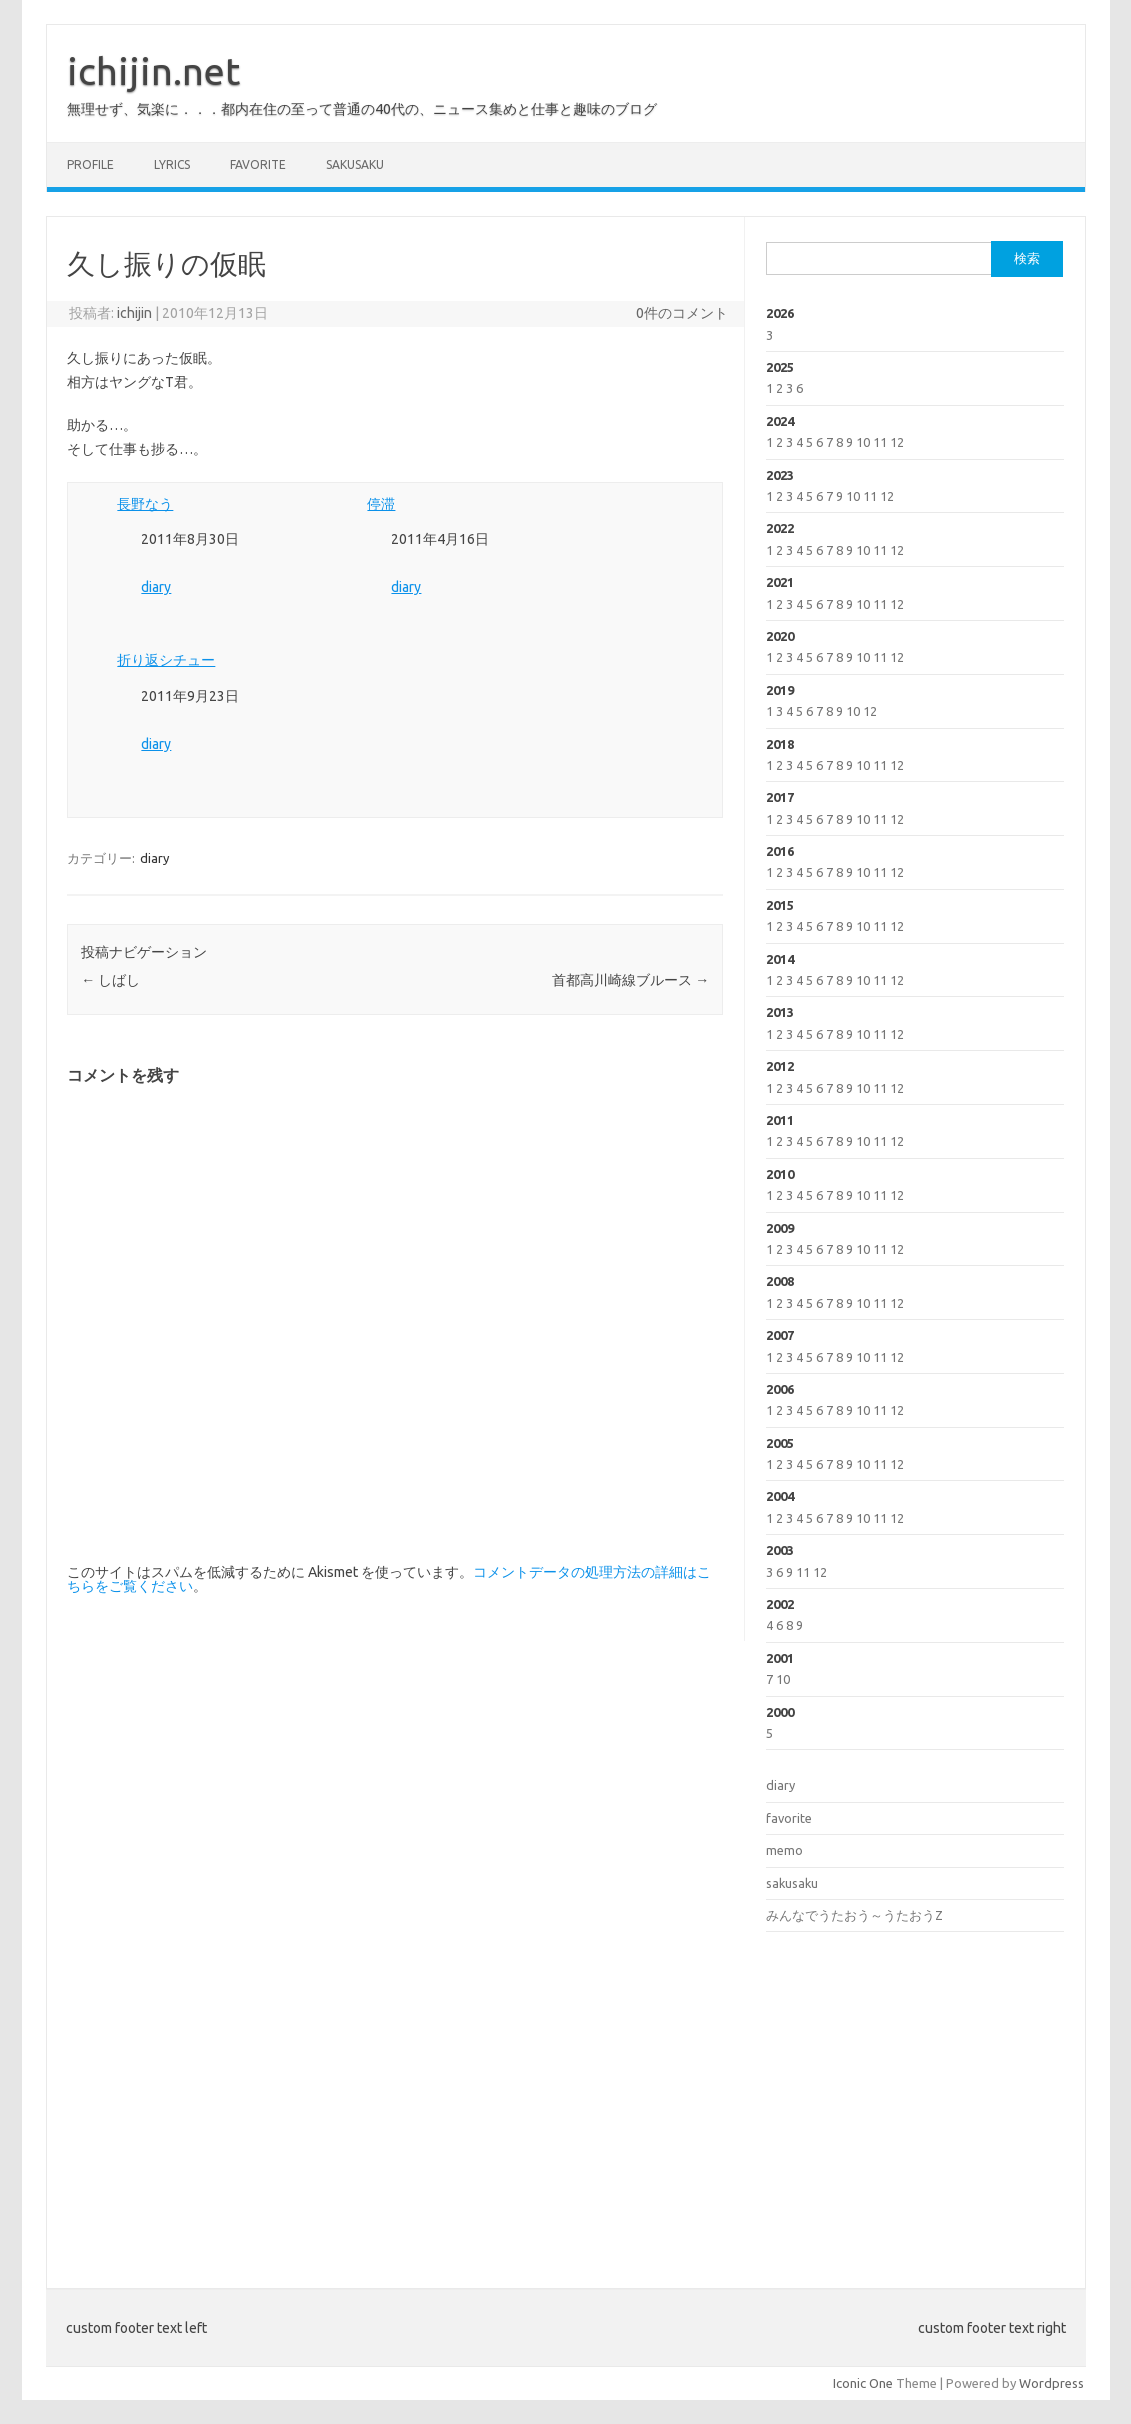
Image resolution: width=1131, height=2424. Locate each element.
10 (863, 442)
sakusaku (355, 164)
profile (90, 164)
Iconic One (863, 2383)
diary (156, 587)
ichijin (134, 313)
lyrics (172, 164)
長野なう (145, 504)
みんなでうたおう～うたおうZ (854, 1915)
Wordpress (1051, 2383)
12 (897, 442)
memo (784, 1850)
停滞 (381, 504)
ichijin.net (153, 71)
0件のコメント (682, 313)
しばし (110, 980)
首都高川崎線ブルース (630, 980)
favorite (258, 164)
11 (880, 442)
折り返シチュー (166, 660)
